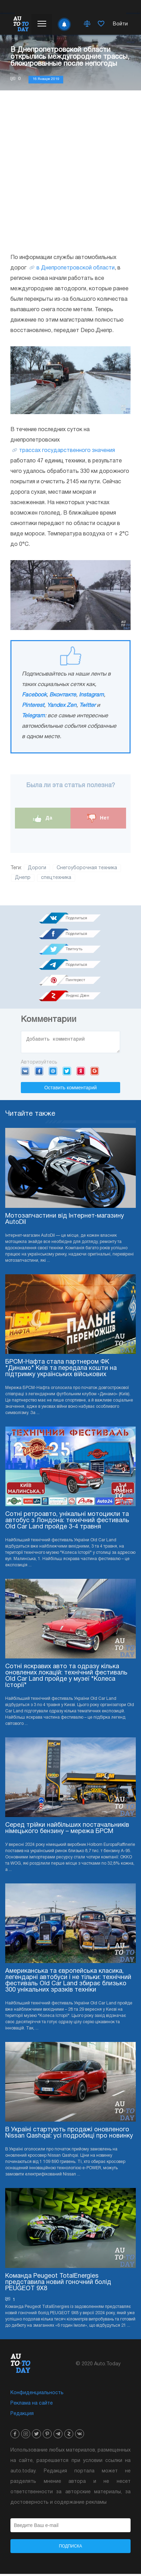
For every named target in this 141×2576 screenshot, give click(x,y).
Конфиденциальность (37, 2395)
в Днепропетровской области (75, 268)
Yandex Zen (61, 705)
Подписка (70, 2548)
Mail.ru (53, 1073)
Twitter (87, 705)
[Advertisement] (70, 171)
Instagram (91, 695)
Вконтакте (62, 695)
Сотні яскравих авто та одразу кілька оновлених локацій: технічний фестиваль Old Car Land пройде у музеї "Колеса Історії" (66, 1678)
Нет (98, 818)
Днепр (23, 877)
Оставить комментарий (70, 1089)
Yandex (80, 1073)
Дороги (37, 868)
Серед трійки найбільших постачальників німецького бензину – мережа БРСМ (67, 1830)
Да (43, 818)
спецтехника (56, 877)
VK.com (25, 1073)
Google (94, 1073)
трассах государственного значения (67, 450)
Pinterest (33, 705)
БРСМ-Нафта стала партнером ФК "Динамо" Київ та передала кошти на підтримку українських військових (61, 1370)
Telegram (33, 715)
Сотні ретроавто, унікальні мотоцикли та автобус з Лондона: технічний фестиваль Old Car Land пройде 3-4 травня (67, 1522)
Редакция (22, 2416)
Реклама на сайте (31, 2405)
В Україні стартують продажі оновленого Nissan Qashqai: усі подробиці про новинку (69, 2135)
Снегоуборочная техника (87, 868)
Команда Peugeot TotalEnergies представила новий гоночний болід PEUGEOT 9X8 (58, 2284)
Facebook (34, 695)
